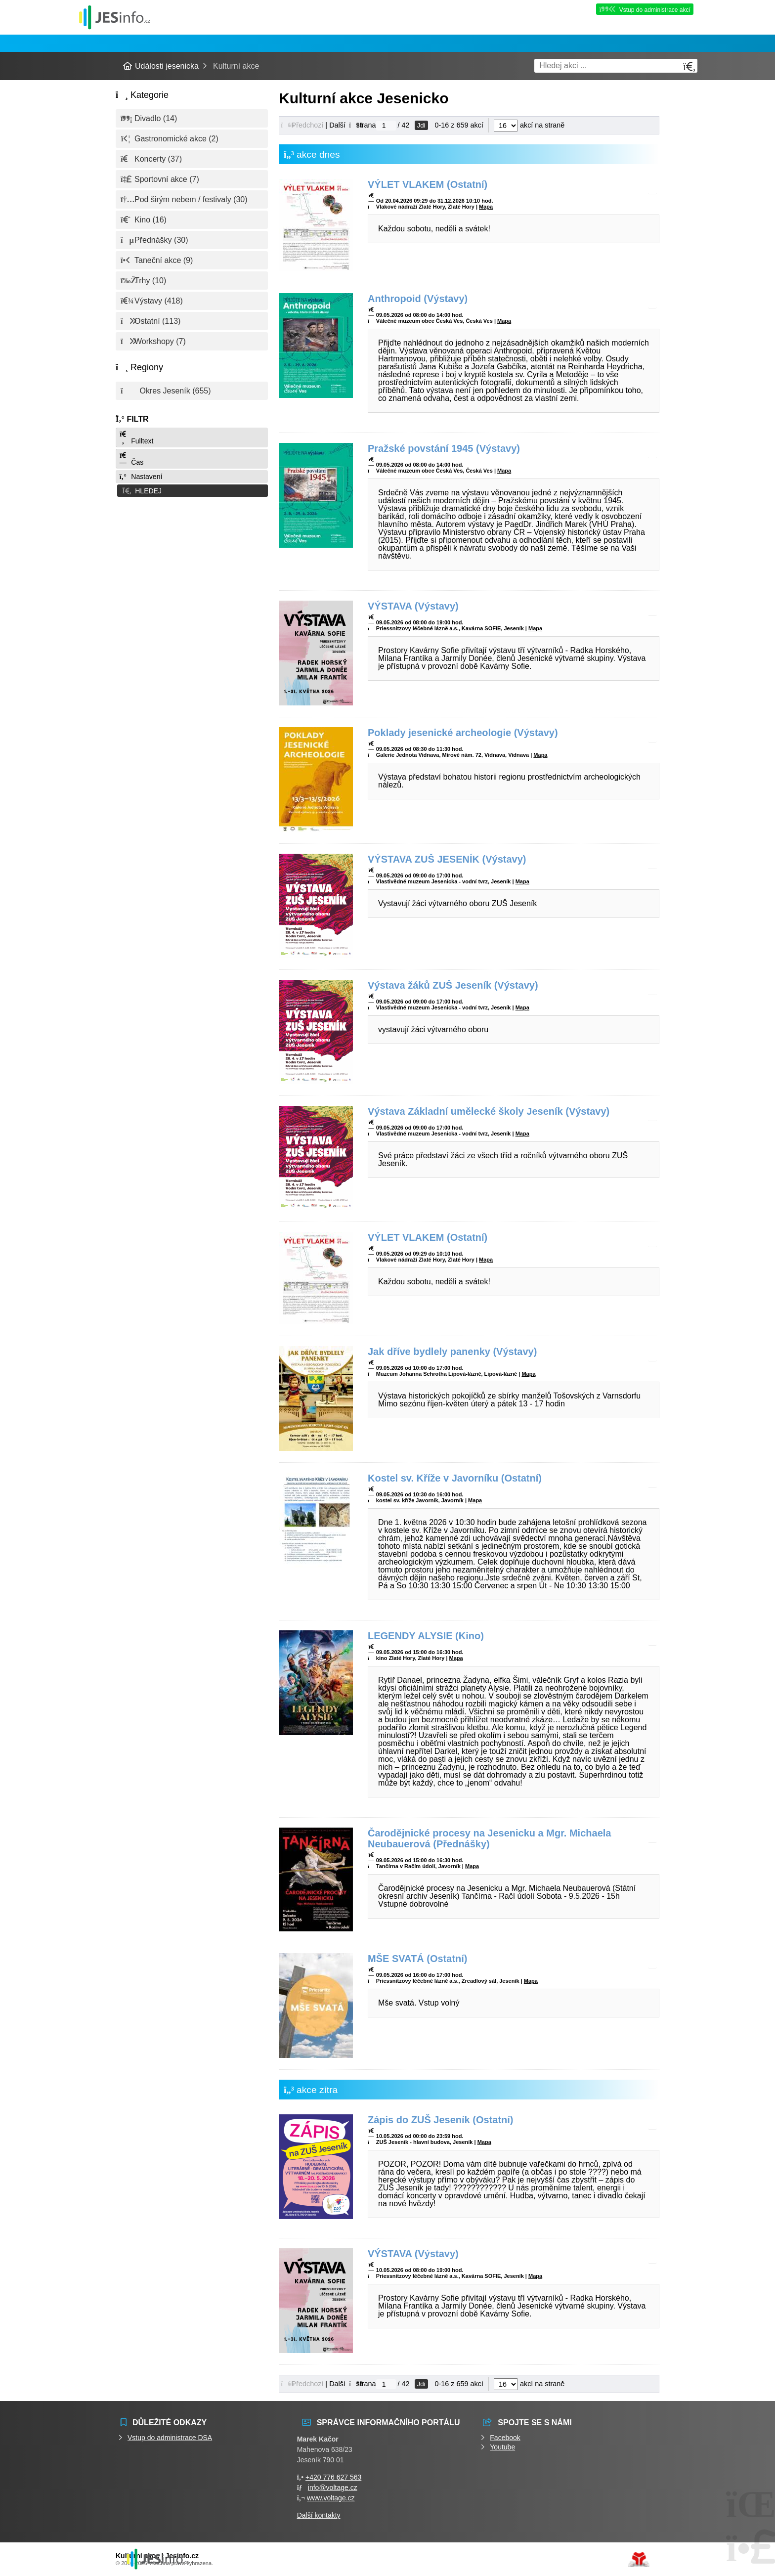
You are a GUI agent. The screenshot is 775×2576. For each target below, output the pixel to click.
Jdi (421, 125)
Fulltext (136, 438)
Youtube (502, 2447)
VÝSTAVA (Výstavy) (413, 606)
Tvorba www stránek (638, 2559)
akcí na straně (529, 125)
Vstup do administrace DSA (170, 2438)
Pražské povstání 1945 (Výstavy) (444, 448)
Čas (131, 459)
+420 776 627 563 (333, 2477)
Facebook (505, 2438)
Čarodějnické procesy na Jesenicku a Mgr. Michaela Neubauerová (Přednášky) (489, 1838)
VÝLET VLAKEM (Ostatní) (427, 184)
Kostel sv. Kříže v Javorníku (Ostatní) (455, 1478)
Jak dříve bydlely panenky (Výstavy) (452, 1351)
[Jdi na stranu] (386, 126)
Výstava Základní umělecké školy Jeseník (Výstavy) (488, 1111)
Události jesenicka (115, 17)
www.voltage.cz (330, 2498)
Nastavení (140, 476)
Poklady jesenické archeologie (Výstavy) (463, 732)
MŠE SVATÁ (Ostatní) (417, 1958)
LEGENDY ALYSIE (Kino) (426, 1635)
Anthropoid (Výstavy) (418, 298)
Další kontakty (319, 2515)
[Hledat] (689, 66)
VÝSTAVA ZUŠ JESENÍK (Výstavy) (447, 859)
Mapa (486, 207)
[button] (192, 490)
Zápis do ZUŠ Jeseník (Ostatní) (441, 2119)
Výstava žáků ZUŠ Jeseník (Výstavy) (453, 985)
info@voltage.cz (332, 2487)
